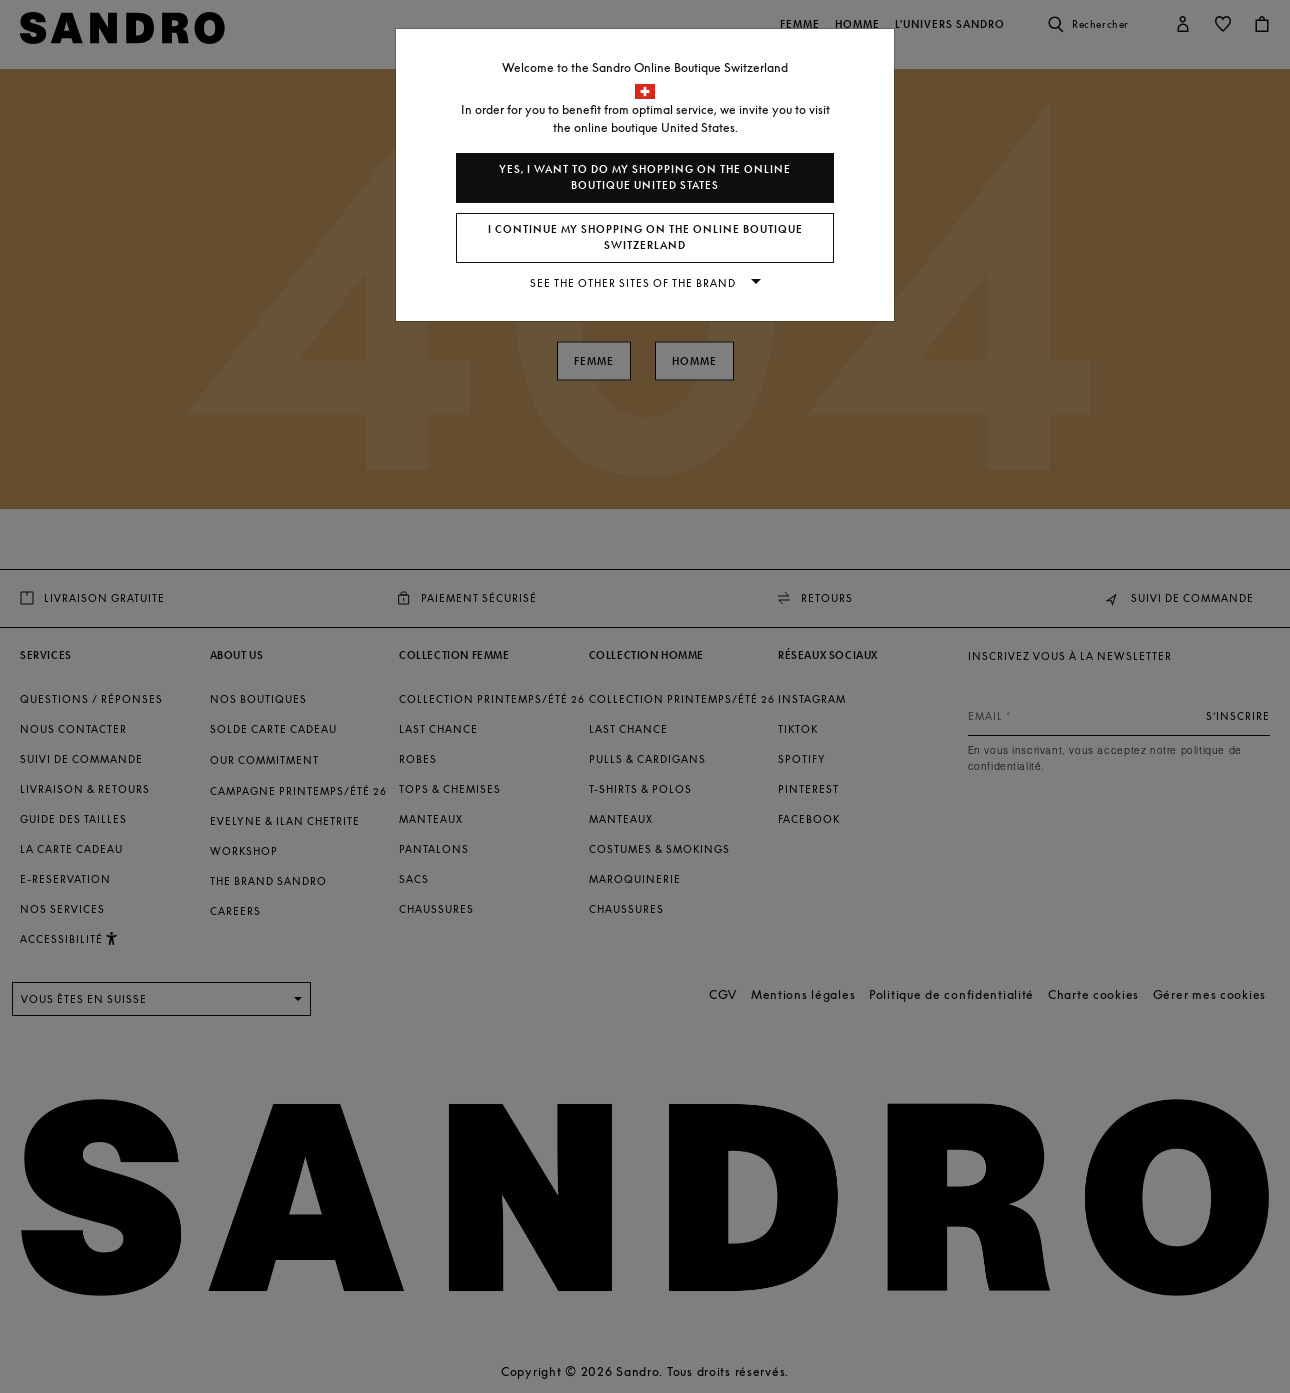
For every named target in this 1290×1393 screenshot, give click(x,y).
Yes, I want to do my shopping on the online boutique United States (645, 177)
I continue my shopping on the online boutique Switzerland (645, 237)
